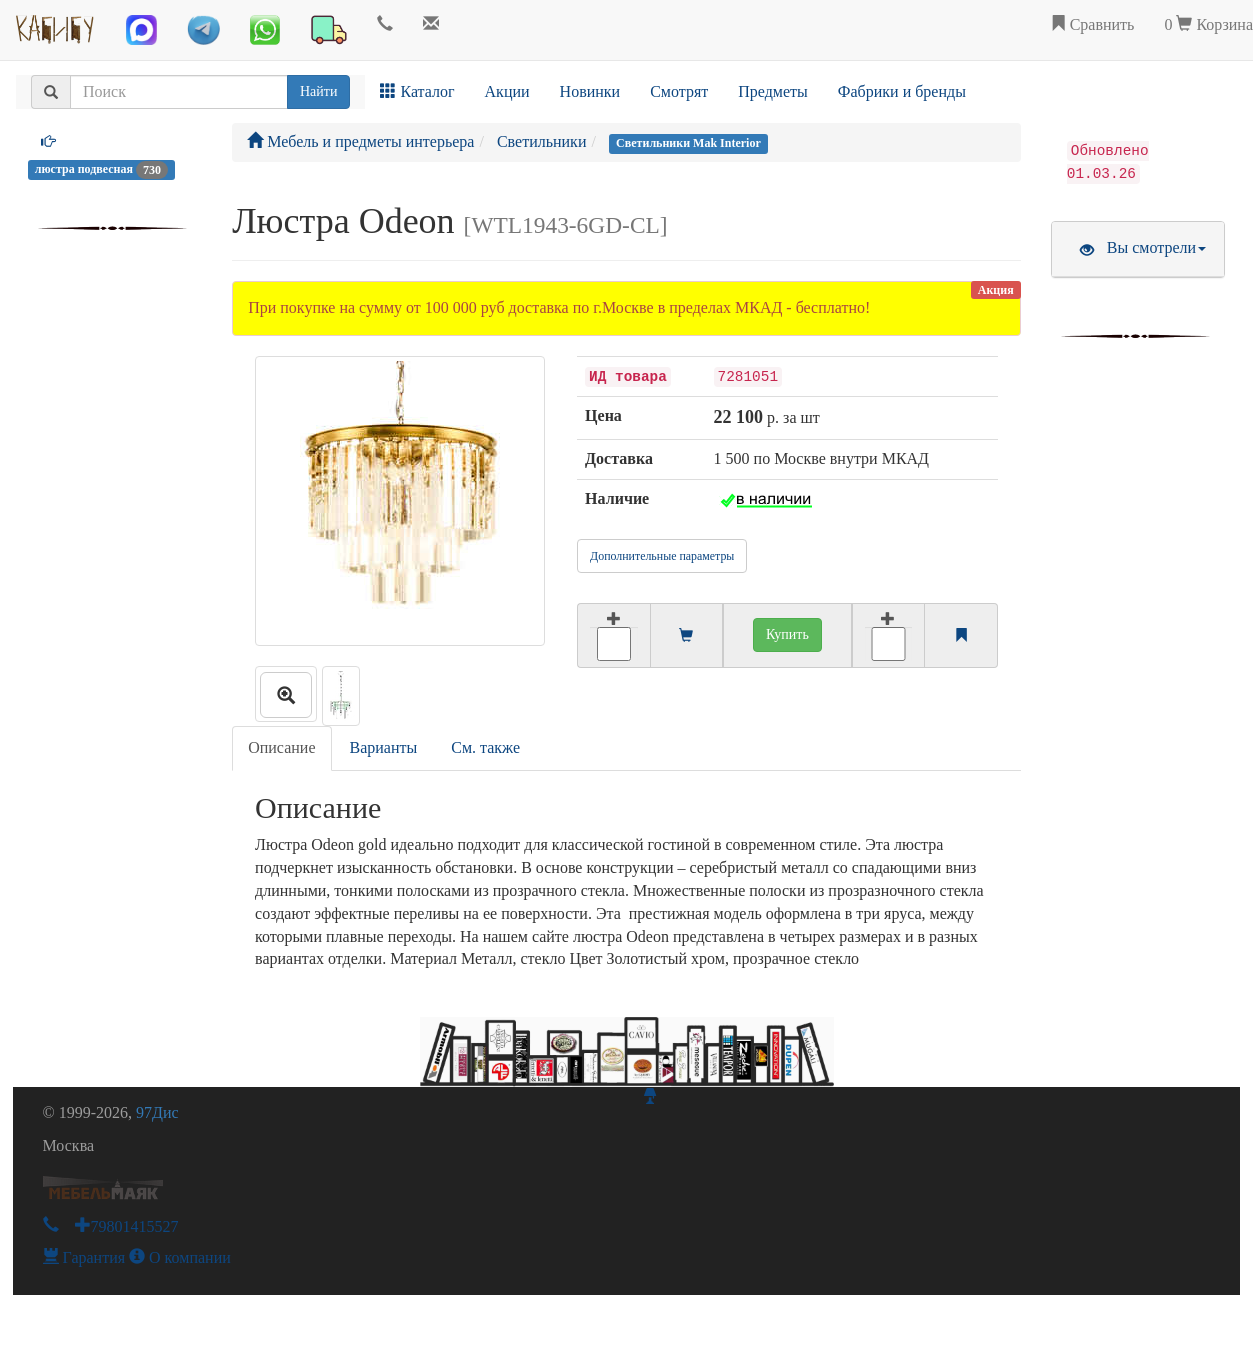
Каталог (417, 91)
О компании (180, 1257)
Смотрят (679, 91)
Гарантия (84, 1257)
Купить (787, 634)
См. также (485, 747)
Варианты (384, 747)
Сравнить (1092, 24)
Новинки (590, 91)
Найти (318, 91)
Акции (507, 91)
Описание (281, 747)
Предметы (773, 91)
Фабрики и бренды (902, 91)
